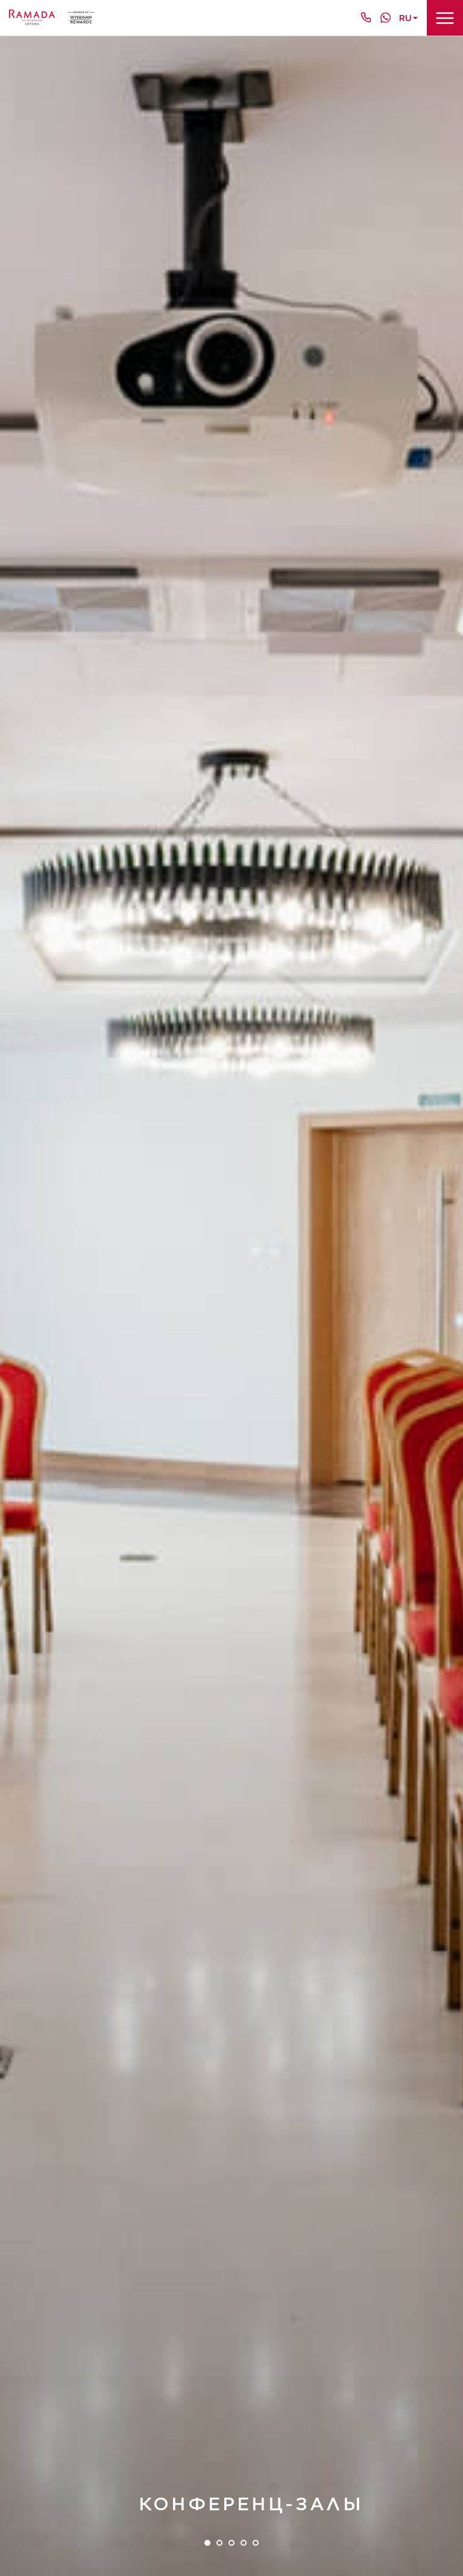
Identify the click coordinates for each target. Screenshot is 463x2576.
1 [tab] (207, 2543)
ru (405, 18)
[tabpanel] (231, 1306)
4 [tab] (244, 2543)
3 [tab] (231, 2543)
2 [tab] (219, 2543)
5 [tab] (256, 2543)
